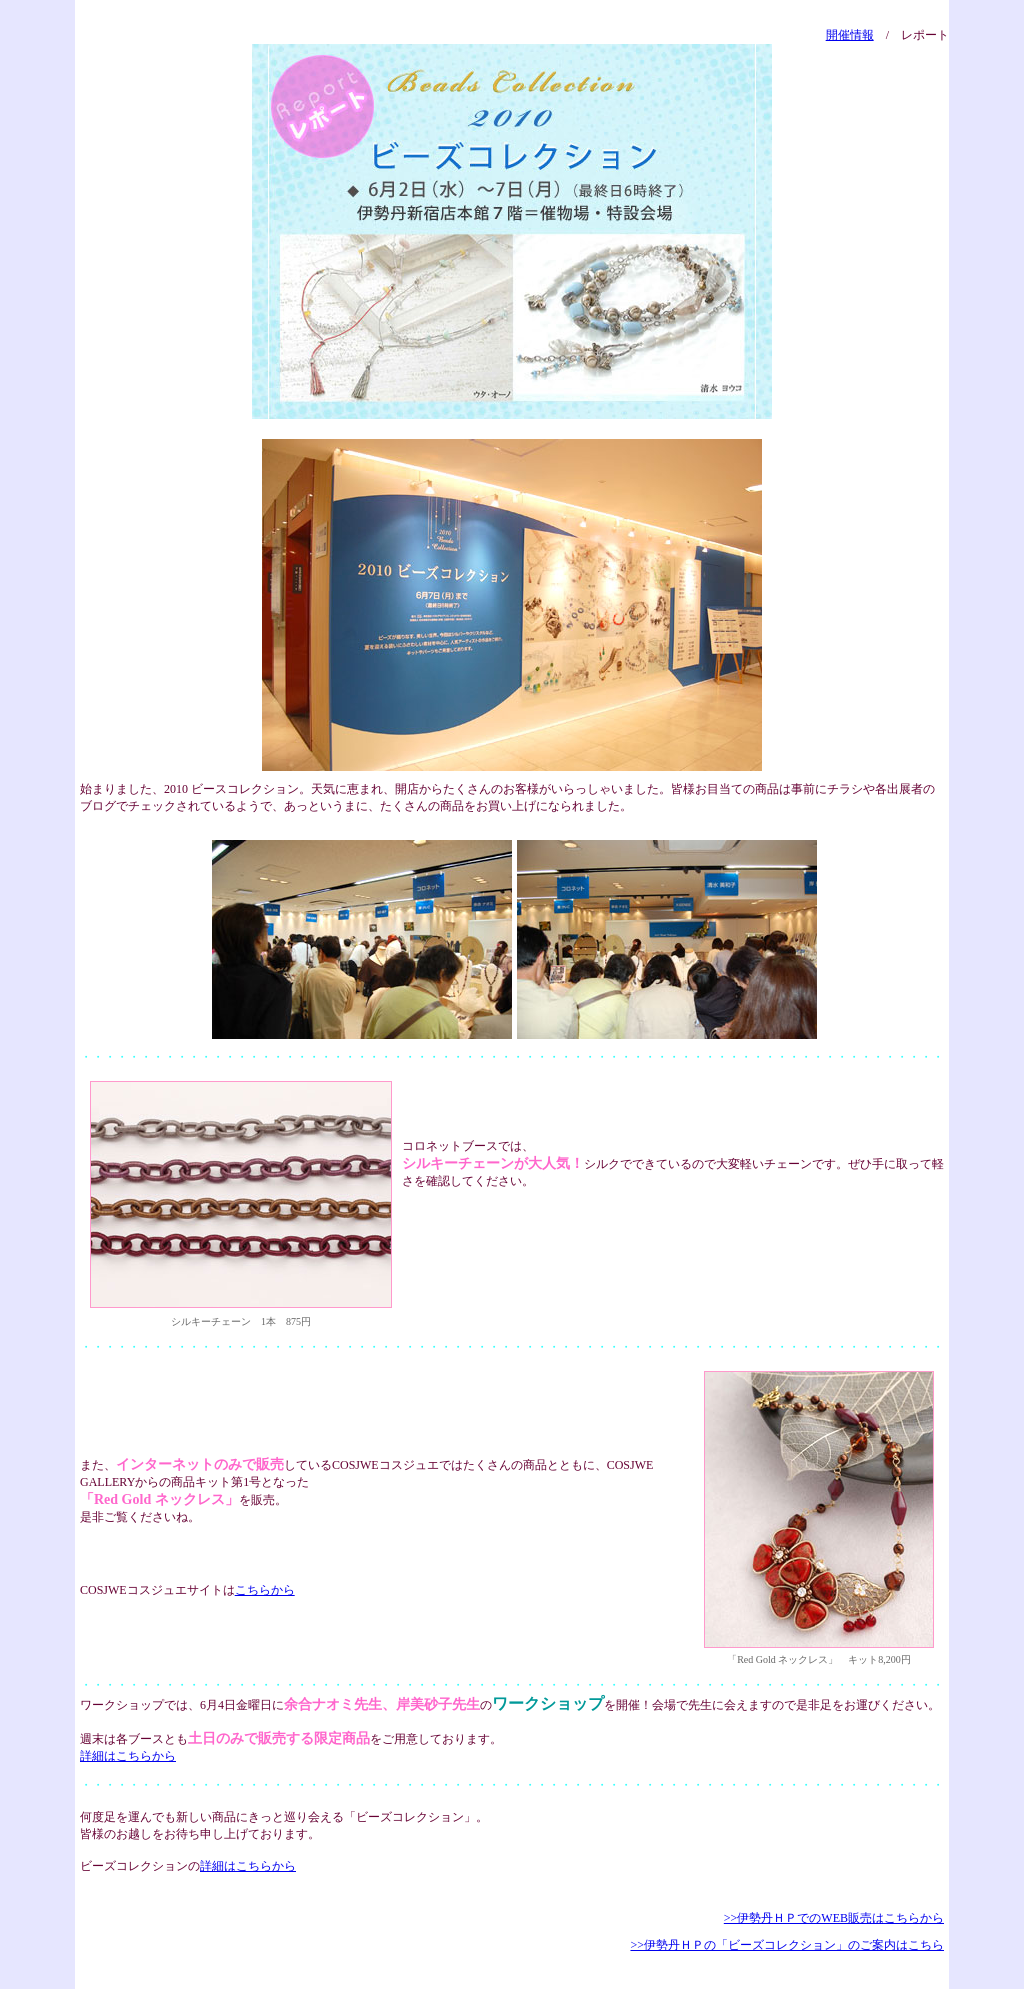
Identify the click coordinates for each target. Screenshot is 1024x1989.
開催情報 (850, 35)
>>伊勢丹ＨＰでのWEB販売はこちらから (834, 1918)
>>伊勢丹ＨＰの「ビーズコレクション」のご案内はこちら (787, 1945)
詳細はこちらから (128, 1756)
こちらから (265, 1590)
